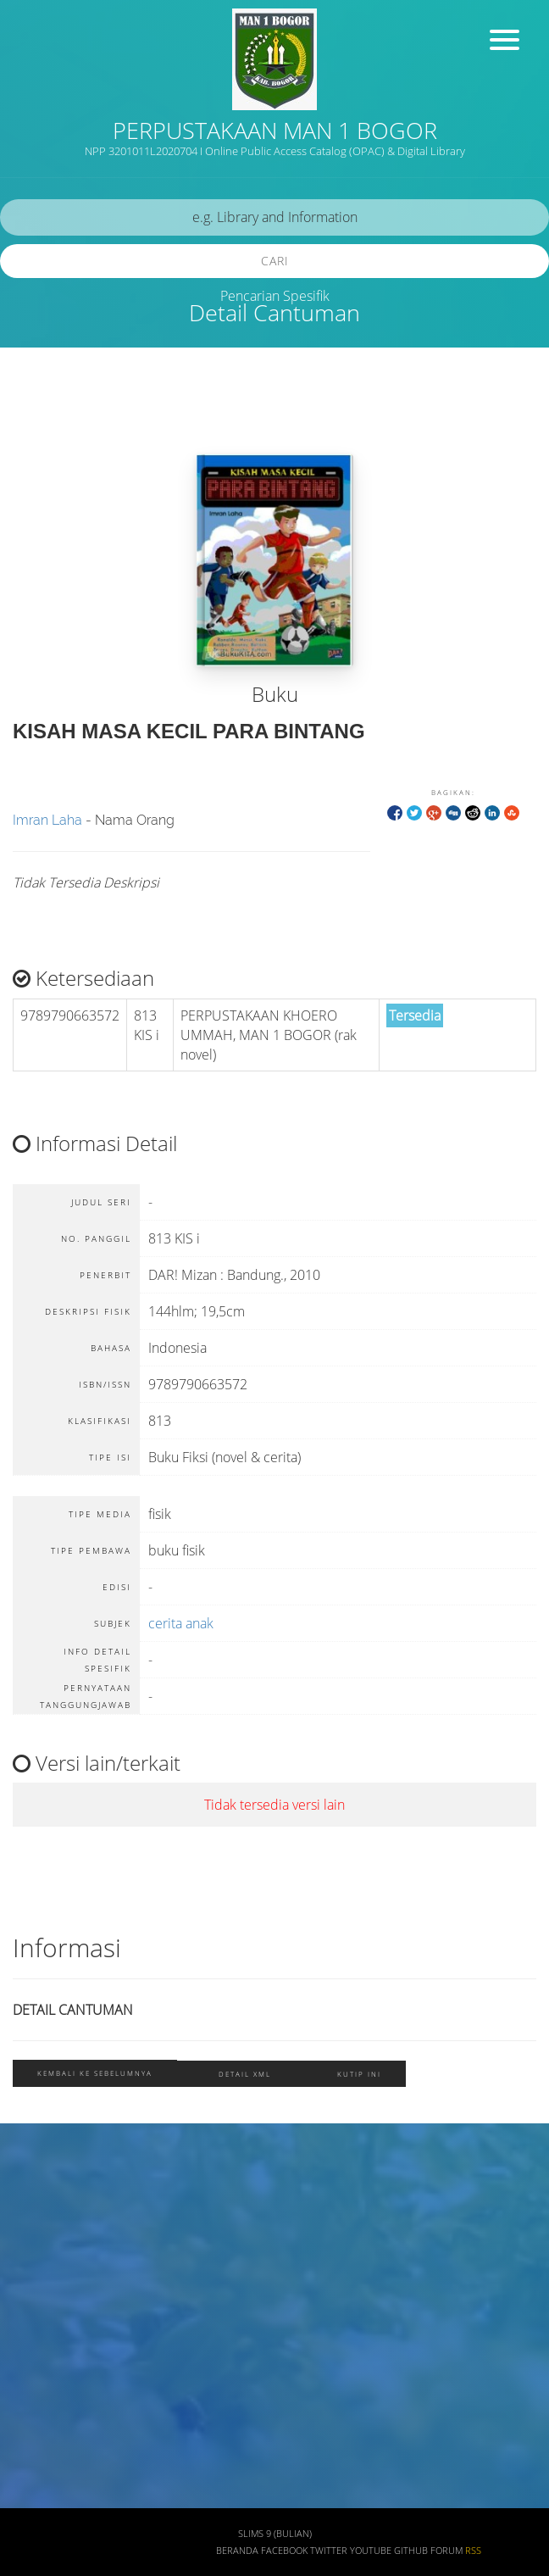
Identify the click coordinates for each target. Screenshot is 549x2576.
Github (411, 2551)
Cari (275, 261)
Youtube (370, 2551)
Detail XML (245, 2073)
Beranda (237, 2551)
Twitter (328, 2551)
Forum (446, 2551)
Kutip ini (359, 2073)
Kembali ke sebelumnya (94, 2073)
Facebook (284, 2551)
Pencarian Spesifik (275, 296)
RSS (473, 2551)
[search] (274, 217)
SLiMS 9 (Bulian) (275, 2534)
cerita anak (181, 1623)
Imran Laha (47, 820)
